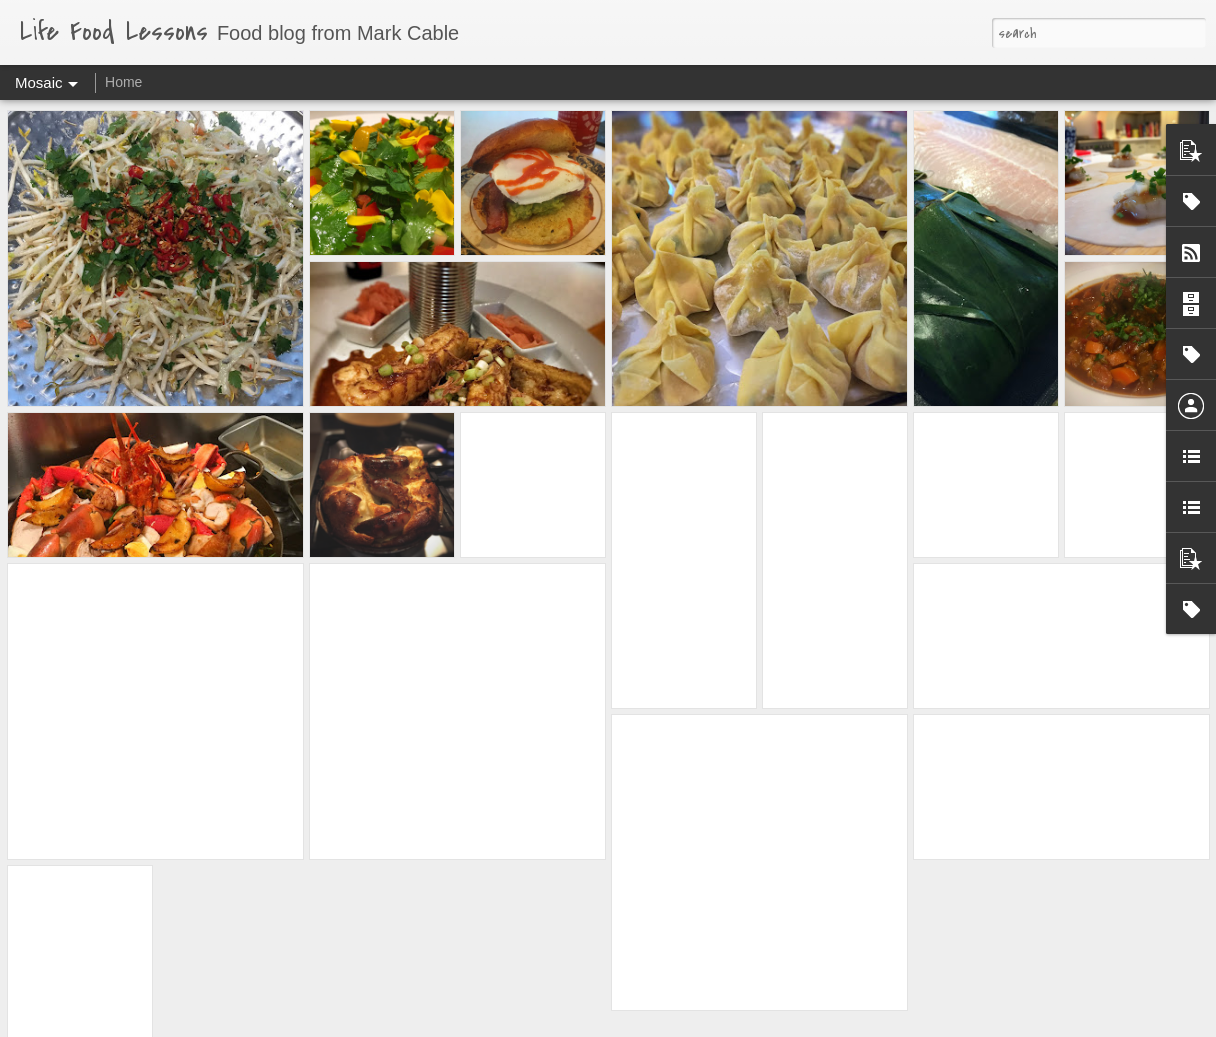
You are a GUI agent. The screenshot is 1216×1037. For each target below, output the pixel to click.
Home (123, 82)
